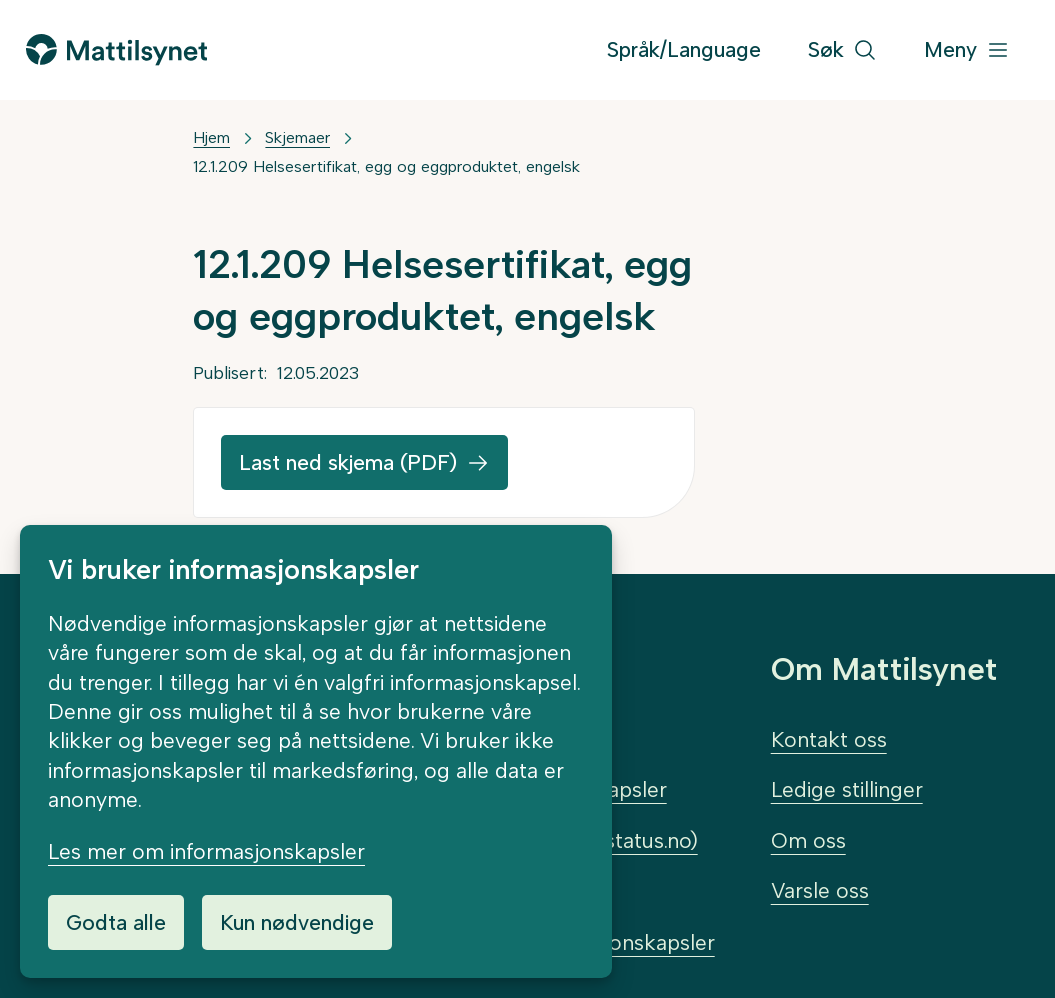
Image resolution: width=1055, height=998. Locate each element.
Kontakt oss (829, 739)
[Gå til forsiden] (116, 49)
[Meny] (967, 50)
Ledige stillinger (847, 789)
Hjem (211, 137)
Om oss (808, 840)
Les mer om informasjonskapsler (206, 851)
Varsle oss (820, 890)
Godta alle (116, 922)
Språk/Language (684, 49)
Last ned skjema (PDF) (348, 462)
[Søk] (842, 50)
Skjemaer (297, 137)
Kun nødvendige (297, 922)
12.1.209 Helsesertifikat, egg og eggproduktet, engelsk (386, 166)
